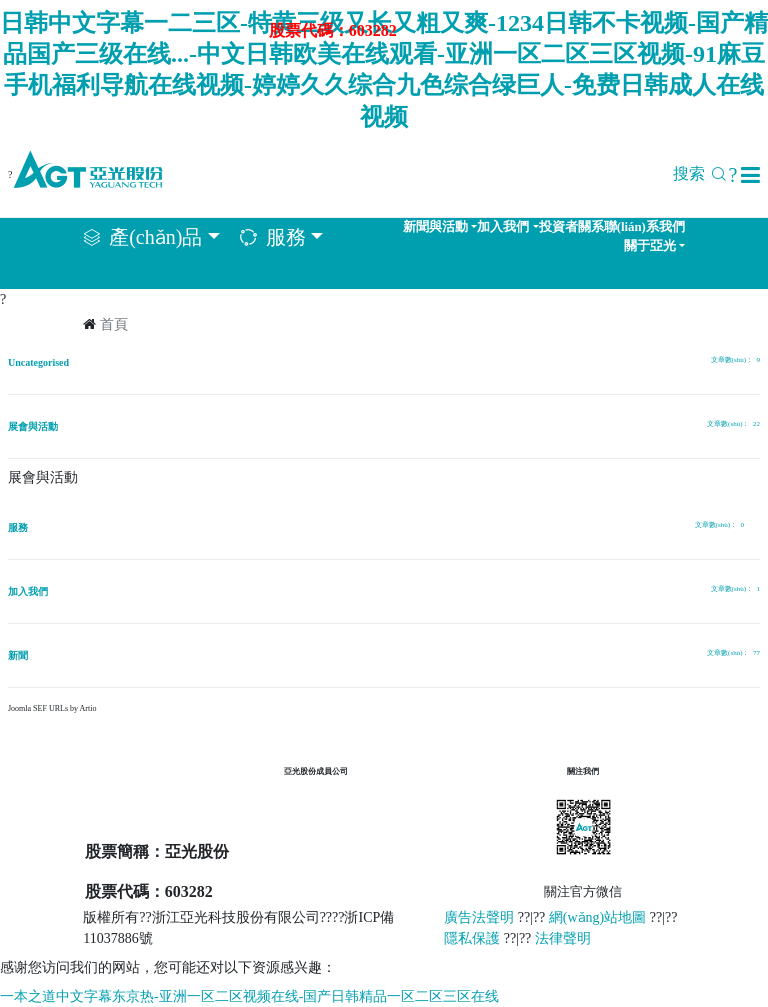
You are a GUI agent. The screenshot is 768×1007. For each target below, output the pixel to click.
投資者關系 (571, 227)
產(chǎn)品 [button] (155, 236)
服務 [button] (286, 236)
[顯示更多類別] (752, 527)
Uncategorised (38, 362)
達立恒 (311, 844)
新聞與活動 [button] (435, 227)
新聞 (18, 655)
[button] (750, 175)
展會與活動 (33, 426)
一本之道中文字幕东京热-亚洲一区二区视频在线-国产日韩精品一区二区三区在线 (249, 996)
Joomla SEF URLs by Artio (52, 708)
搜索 (705, 173)
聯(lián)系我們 (644, 227)
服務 (18, 527)
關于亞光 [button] (650, 246)
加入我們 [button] (503, 227)
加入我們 (28, 591)
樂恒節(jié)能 (328, 810)
